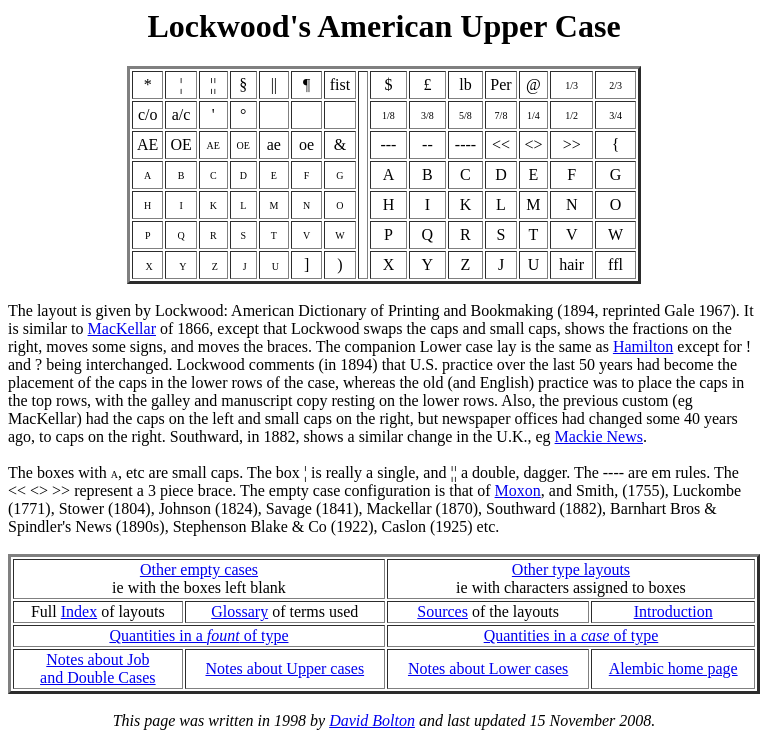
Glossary (239, 611)
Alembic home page (673, 668)
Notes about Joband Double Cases (98, 668)
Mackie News (599, 436)
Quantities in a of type (198, 635)
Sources (442, 611)
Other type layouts (571, 569)
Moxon (518, 490)
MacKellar (122, 328)
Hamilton (643, 346)
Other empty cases (199, 569)
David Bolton (372, 720)
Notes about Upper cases (284, 668)
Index (79, 611)
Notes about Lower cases (488, 668)
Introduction (673, 611)
